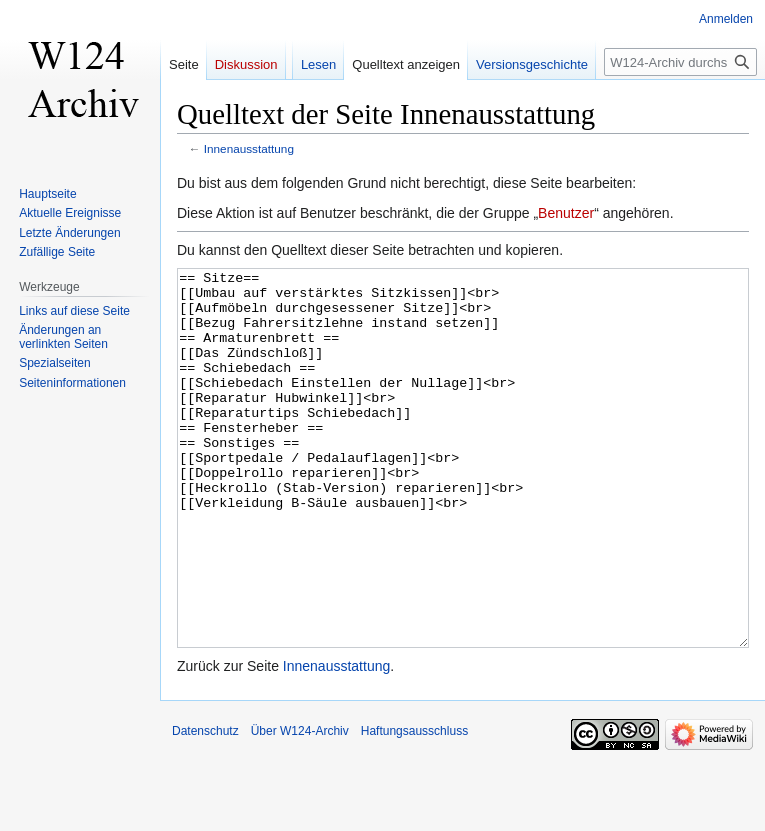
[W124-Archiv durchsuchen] (680, 62)
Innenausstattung (249, 148)
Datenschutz (205, 806)
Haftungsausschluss (414, 806)
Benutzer (566, 213)
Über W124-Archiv (300, 806)
